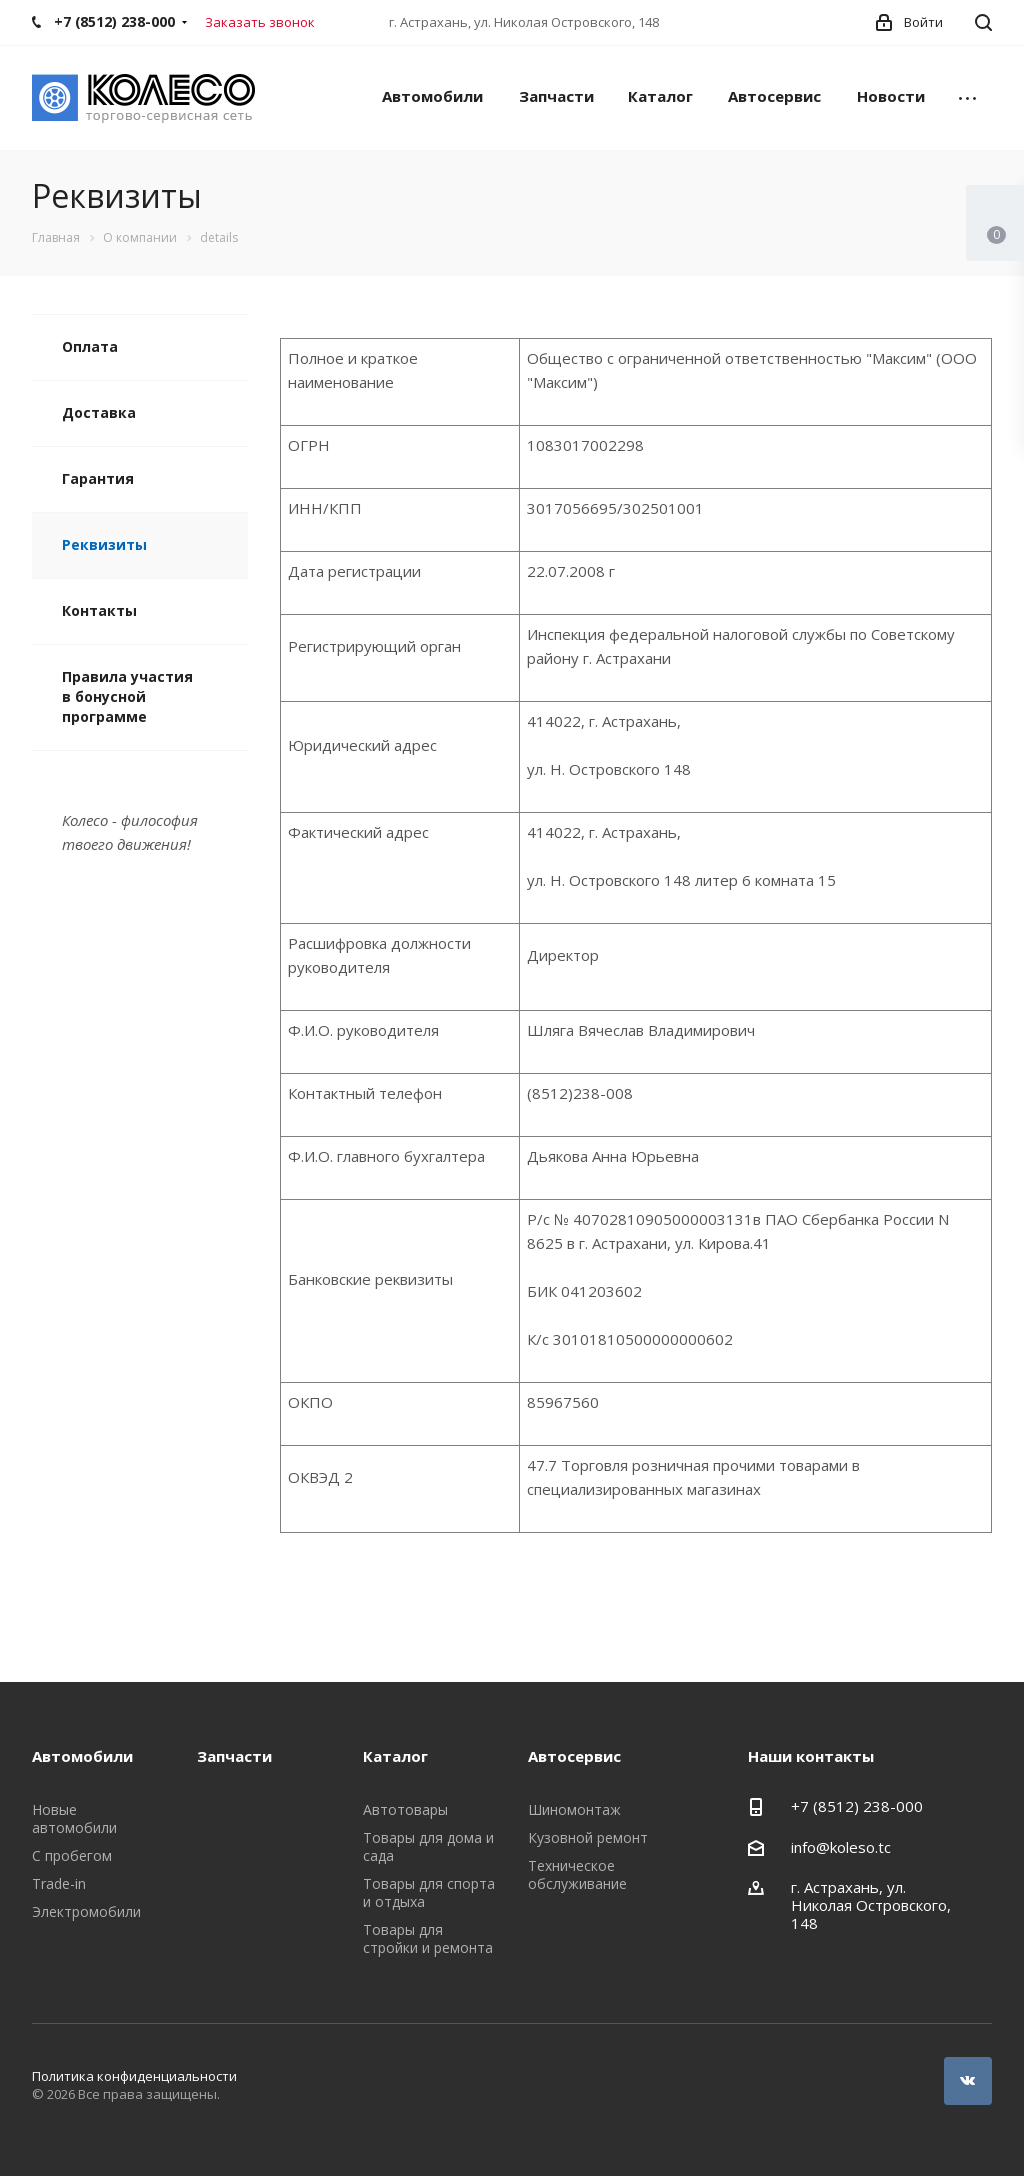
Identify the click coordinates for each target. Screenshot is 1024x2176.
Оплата (90, 346)
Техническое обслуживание (577, 1874)
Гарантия (98, 478)
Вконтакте (968, 2081)
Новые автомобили (74, 1818)
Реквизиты (104, 544)
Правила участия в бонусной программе (127, 696)
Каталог (660, 96)
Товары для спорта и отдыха (429, 1892)
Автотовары (405, 1809)
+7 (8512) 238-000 (857, 1806)
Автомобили (432, 96)
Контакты (99, 610)
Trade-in (59, 1883)
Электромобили (86, 1911)
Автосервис (774, 96)
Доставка (99, 412)
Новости (891, 96)
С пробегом (72, 1855)
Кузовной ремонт (588, 1837)
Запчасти (556, 96)
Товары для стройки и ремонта (428, 1938)
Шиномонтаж (574, 1809)
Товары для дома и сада (428, 1846)
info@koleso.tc (841, 1847)
